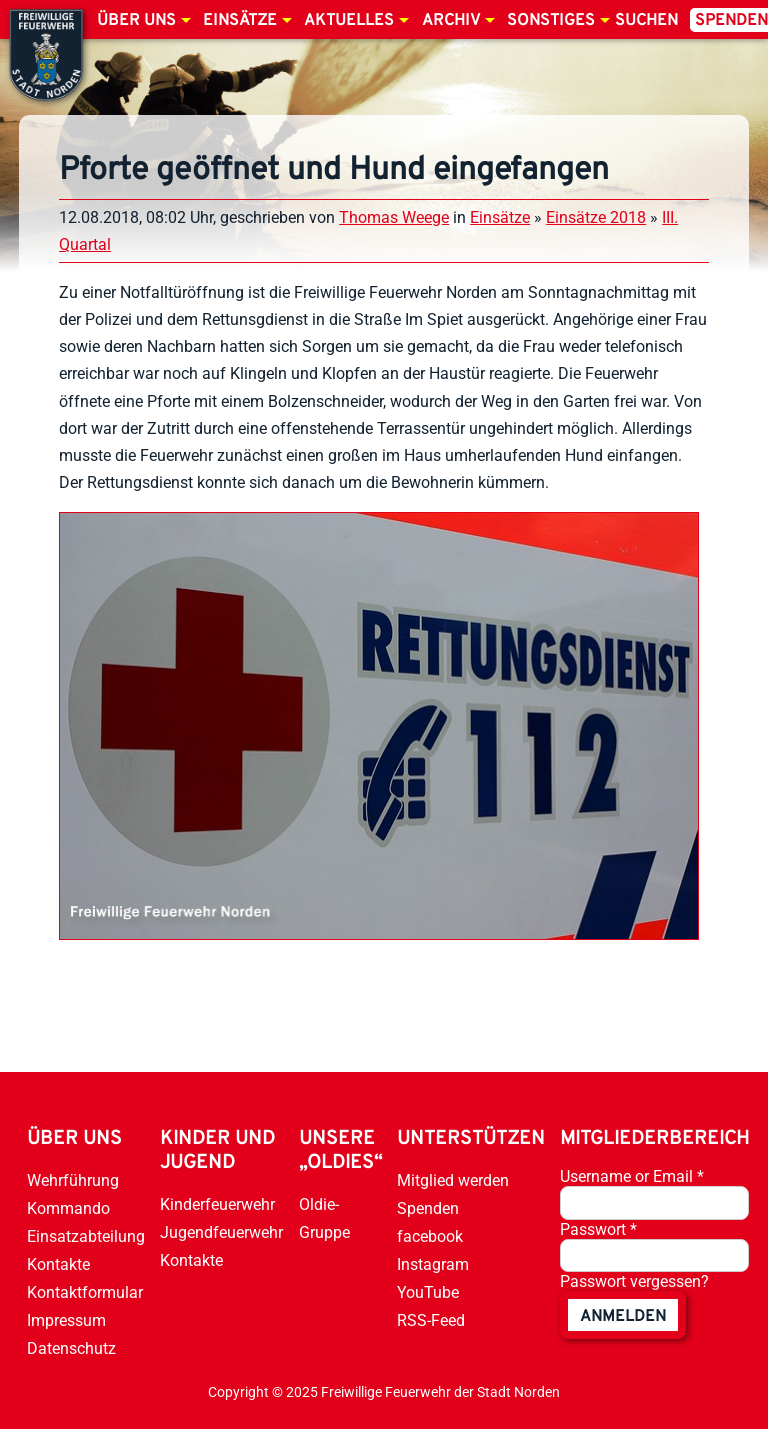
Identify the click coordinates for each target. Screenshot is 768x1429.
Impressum (66, 1320)
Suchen (646, 21)
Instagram (433, 1264)
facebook (430, 1236)
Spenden (428, 1208)
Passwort (598, 1229)
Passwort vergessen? (634, 1281)
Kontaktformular (85, 1292)
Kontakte (58, 1264)
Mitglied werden (453, 1180)
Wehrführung (73, 1180)
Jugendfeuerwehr (221, 1232)
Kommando (68, 1208)
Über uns (136, 21)
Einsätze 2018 (596, 217)
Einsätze (240, 21)
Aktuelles (349, 21)
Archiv (451, 21)
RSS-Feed (431, 1320)
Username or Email (632, 1176)
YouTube (428, 1292)
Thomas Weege (394, 217)
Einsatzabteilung (86, 1236)
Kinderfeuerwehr (217, 1204)
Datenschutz (71, 1348)
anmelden (623, 1317)
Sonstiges (551, 21)
